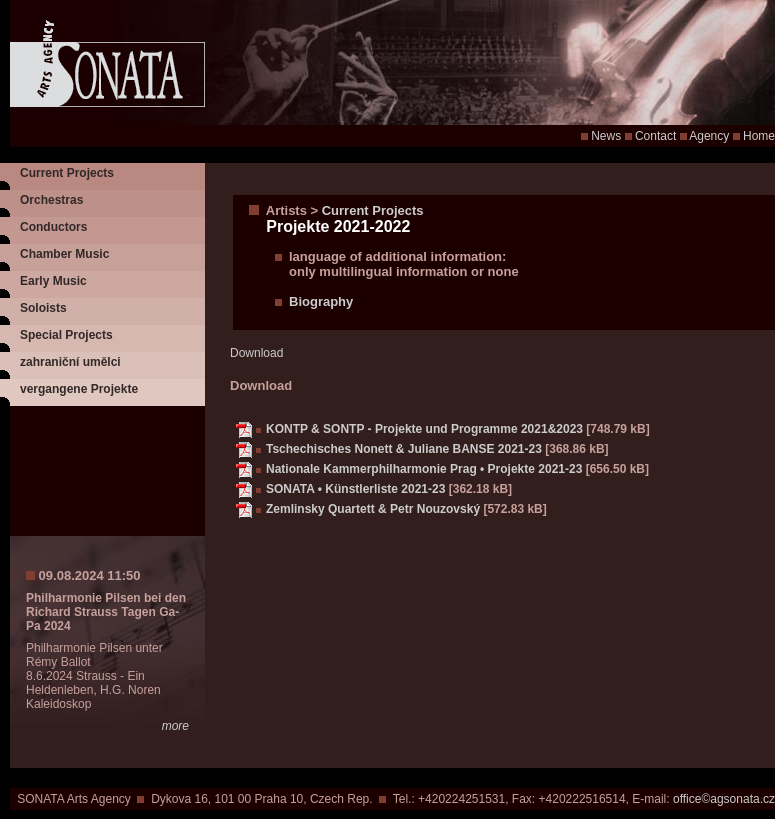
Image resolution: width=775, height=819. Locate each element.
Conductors (53, 227)
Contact (655, 136)
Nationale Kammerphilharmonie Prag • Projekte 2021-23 (424, 469)
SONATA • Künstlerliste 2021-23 (355, 489)
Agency (709, 136)
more (175, 726)
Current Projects (67, 173)
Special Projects (66, 335)
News (606, 136)
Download (256, 353)
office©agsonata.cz (724, 799)
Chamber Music (64, 254)
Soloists (43, 308)
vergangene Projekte (79, 389)
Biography (321, 301)
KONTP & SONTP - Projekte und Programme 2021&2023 (424, 429)
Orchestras (51, 200)
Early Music (53, 281)
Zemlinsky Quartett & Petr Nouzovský (373, 509)
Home (759, 136)
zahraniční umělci (70, 362)
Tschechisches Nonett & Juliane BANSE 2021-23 (404, 449)
